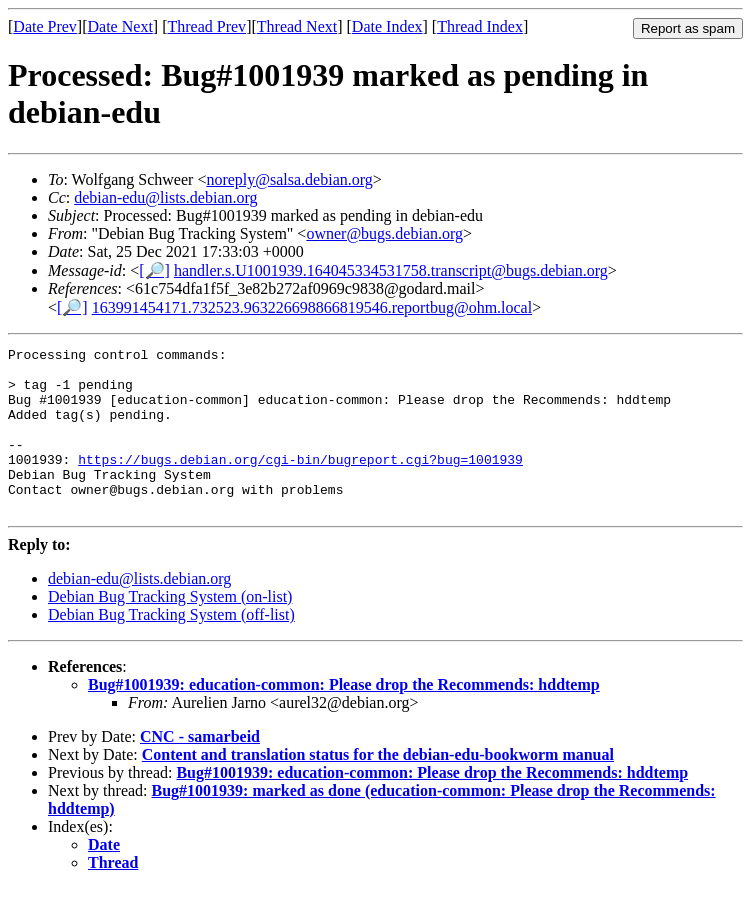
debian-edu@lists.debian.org (165, 197)
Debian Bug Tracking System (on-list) (170, 629)
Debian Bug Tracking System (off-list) (171, 647)
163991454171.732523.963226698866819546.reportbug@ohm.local (312, 307)
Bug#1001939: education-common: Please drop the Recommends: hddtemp (344, 717)
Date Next (120, 26)
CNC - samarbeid (200, 769)
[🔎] (154, 270)
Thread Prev (206, 26)
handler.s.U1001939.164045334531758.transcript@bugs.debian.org (391, 270)
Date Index (387, 26)
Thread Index (480, 26)
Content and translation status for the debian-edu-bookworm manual (378, 787)
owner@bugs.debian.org (384, 233)
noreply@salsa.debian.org (289, 179)
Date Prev (45, 26)
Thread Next (297, 26)
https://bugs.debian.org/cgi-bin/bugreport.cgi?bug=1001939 (300, 483)
